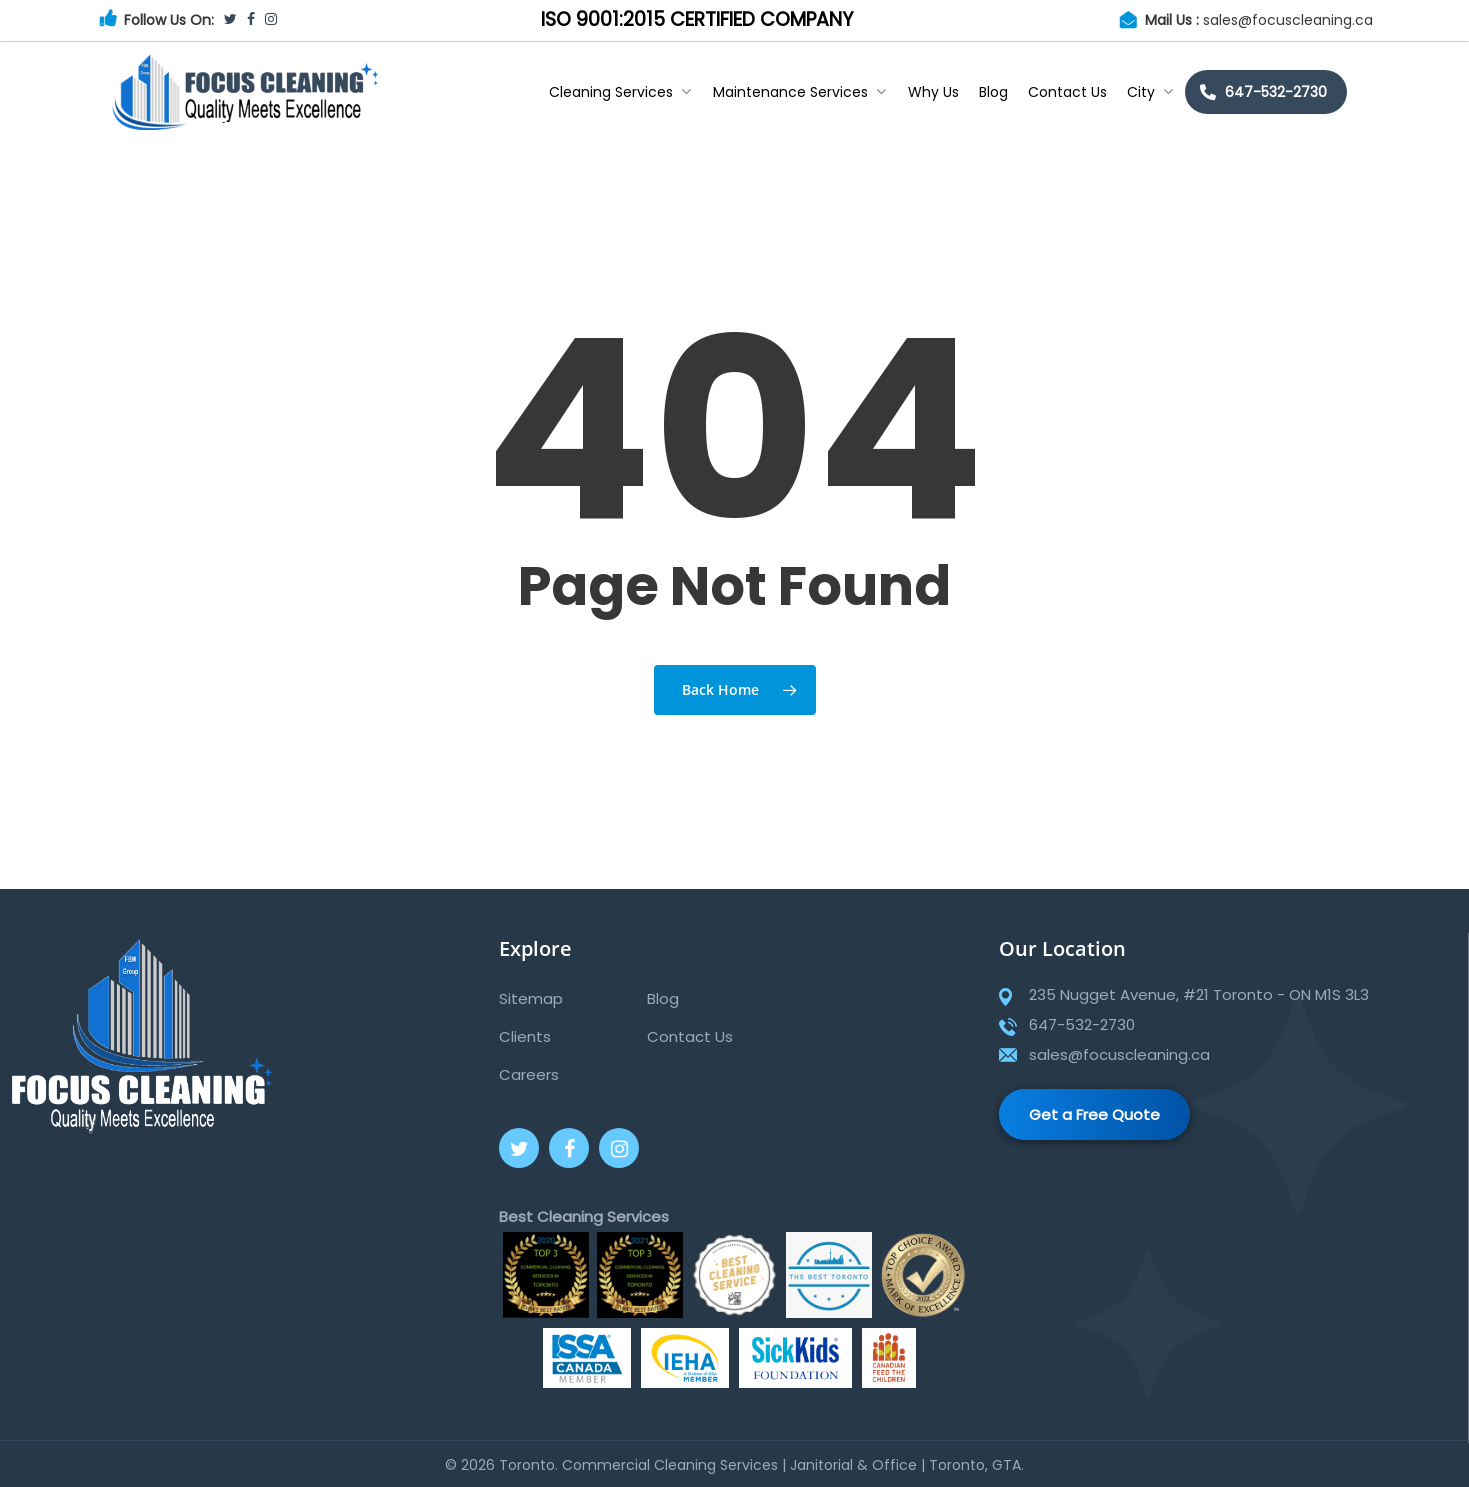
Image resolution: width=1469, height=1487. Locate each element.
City (1150, 92)
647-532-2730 (1276, 92)
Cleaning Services (620, 92)
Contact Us (1067, 92)
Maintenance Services (799, 92)
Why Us (933, 92)
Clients (525, 1036)
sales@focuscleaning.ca (1288, 20)
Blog (993, 92)
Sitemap (531, 998)
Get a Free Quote (1094, 1114)
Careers (529, 1074)
